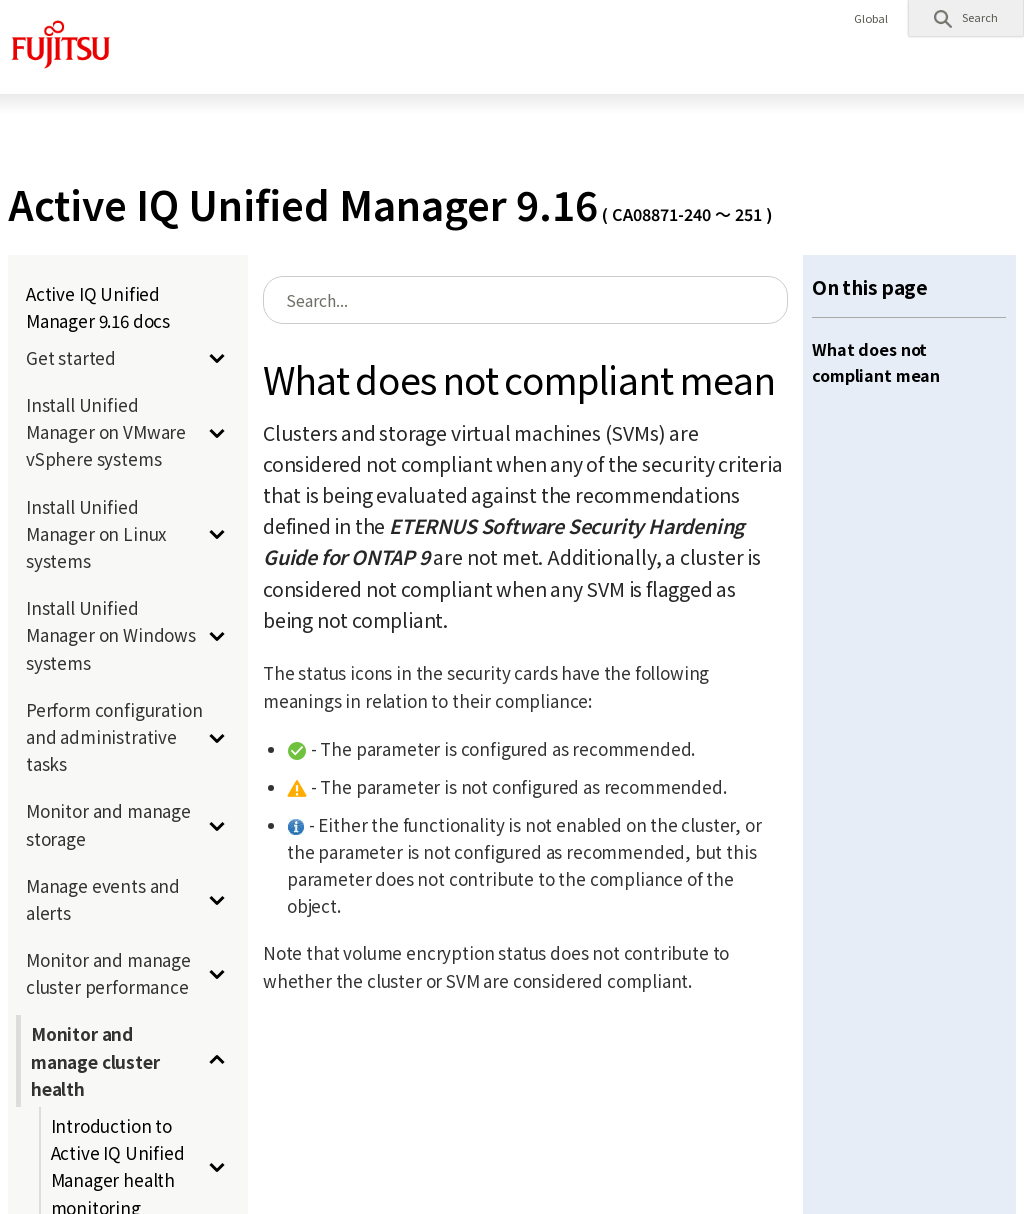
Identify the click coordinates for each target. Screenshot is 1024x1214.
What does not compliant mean (876, 362)
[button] (966, 18)
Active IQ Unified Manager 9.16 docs (98, 307)
